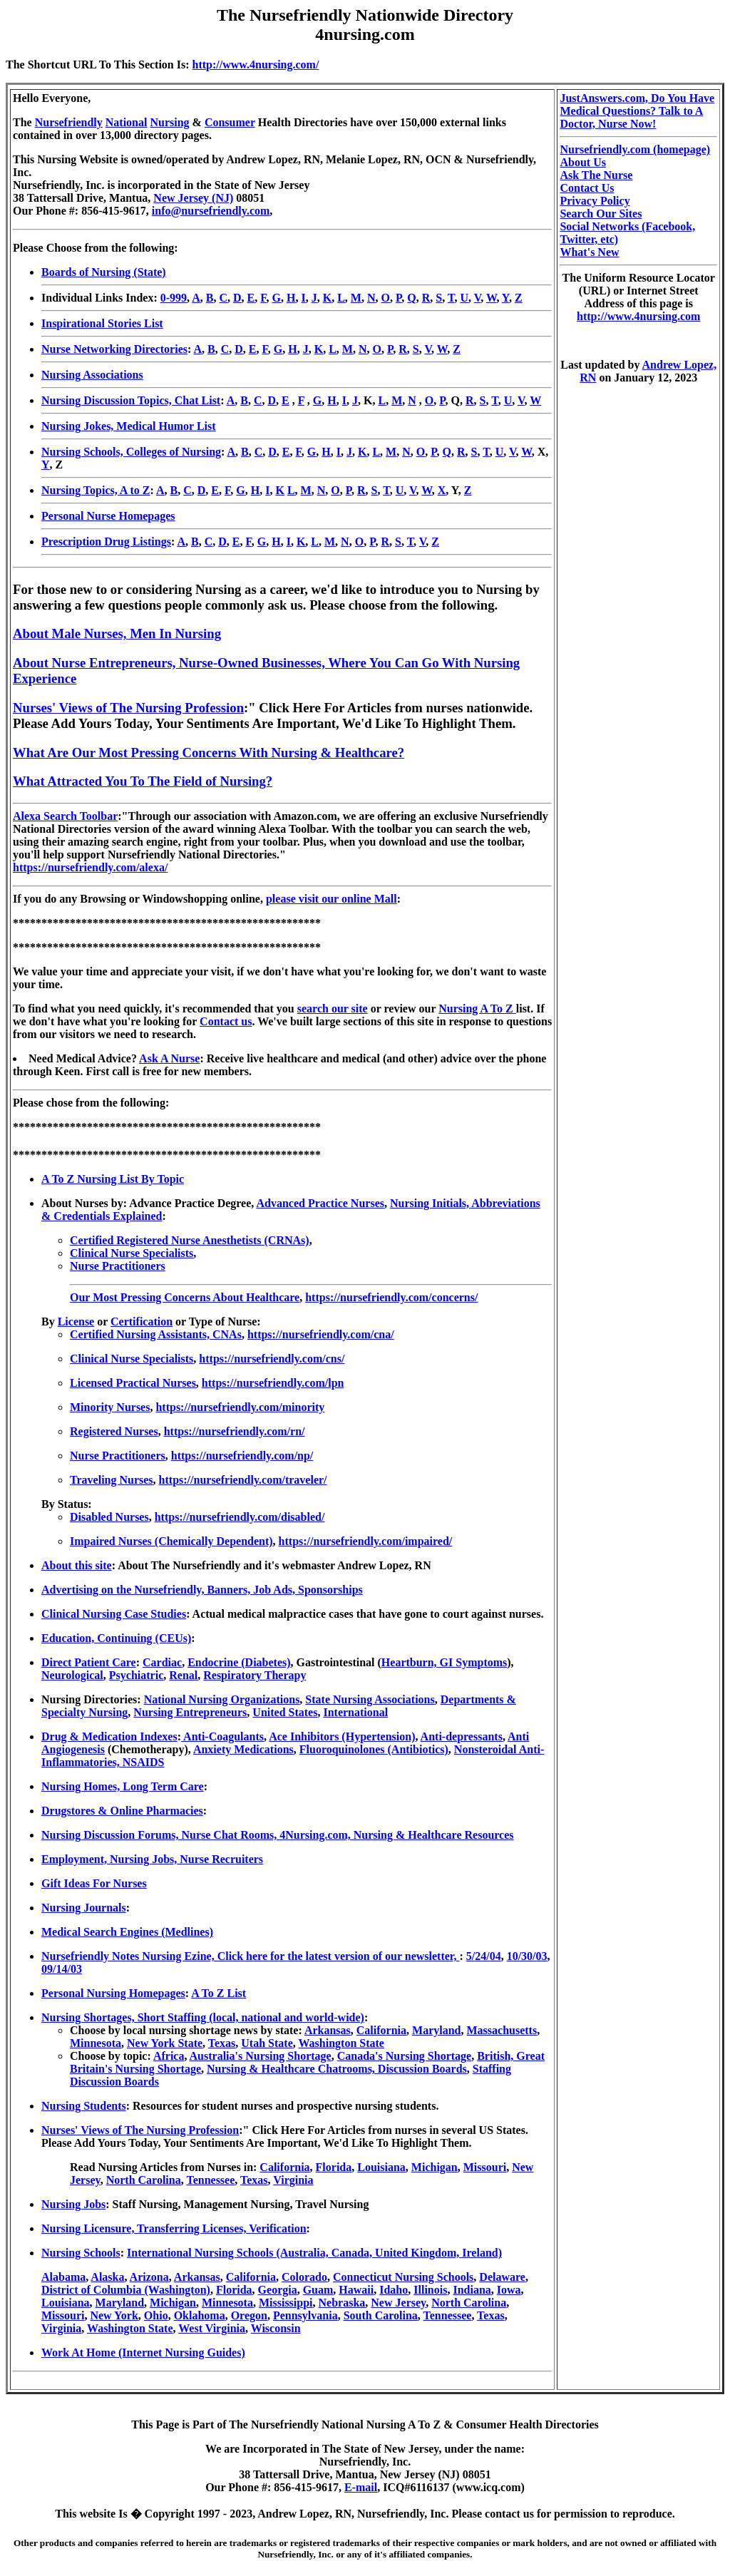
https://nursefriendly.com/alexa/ (90, 867)
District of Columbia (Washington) (125, 2290)
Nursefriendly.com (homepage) (635, 149)
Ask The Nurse (596, 175)
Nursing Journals (83, 1908)
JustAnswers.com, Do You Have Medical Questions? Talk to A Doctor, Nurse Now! (637, 111)
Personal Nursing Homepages (113, 1993)
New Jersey (398, 2303)
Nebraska (342, 2303)
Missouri (484, 2167)
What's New (589, 252)
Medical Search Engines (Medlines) (127, 1932)
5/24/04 (483, 1956)
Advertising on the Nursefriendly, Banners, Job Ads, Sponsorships (202, 1590)
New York (114, 2315)
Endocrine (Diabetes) (238, 1662)
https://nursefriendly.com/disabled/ (240, 1517)
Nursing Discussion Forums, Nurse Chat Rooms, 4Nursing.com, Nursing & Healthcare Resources (277, 1835)
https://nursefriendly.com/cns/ (271, 1359)
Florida (334, 2167)
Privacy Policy (594, 201)
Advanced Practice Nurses (320, 1203)
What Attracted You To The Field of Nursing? (142, 781)
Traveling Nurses (111, 1480)
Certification (141, 1321)
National (127, 122)
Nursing (169, 122)
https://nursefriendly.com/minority (239, 1407)
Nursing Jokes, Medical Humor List (128, 426)
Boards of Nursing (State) (103, 272)
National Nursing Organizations (222, 1699)
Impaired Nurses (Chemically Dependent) (171, 1541)
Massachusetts (501, 2030)
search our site (332, 1008)
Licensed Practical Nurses (133, 1383)
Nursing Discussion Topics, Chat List (130, 400)
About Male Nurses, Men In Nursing (117, 633)
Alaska (107, 2277)
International (355, 1712)
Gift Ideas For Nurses (94, 1883)
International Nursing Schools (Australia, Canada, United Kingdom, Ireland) (314, 2253)
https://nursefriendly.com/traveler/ (243, 1480)
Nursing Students (83, 2106)
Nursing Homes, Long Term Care (122, 1786)
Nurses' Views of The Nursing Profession (128, 707)
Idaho (393, 2290)
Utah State (266, 2043)
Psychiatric (136, 1675)
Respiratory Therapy (254, 1675)
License (76, 1321)
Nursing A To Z (477, 1008)
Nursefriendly (69, 122)
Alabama (63, 2277)
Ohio (156, 2315)
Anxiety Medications (243, 1749)
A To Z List (218, 1993)
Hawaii (356, 2290)
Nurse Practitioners (117, 1266)
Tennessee (210, 2180)
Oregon (249, 2315)
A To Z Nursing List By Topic (112, 1179)
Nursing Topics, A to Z (95, 490)
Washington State (341, 2043)
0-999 (173, 298)
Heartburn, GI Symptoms (444, 1662)
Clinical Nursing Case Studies (113, 1614)
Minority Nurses (110, 1407)
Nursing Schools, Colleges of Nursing (131, 452)
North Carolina (143, 2180)
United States (284, 1712)
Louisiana (381, 2167)
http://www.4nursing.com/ (255, 64)
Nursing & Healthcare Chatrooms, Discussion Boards (337, 2069)
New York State (164, 2043)
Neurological (72, 1675)
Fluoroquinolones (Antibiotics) (373, 1749)
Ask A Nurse (169, 1058)
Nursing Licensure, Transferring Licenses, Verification (174, 2228)
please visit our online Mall (331, 899)
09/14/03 (61, 1969)
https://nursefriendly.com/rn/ (234, 1431)
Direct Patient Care (88, 1662)
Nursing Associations (92, 375)
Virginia (293, 2180)
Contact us (226, 1021)
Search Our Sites (601, 213)
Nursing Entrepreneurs (190, 1712)
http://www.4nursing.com (638, 316)
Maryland (436, 2030)
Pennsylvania (305, 2315)
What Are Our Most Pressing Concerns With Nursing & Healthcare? (208, 752)
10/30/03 (527, 1956)
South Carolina (381, 2315)
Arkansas (327, 2030)
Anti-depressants (462, 1736)
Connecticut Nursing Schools (403, 2277)
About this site (76, 1565)
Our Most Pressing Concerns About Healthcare (184, 1297)
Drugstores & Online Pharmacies (122, 1811)
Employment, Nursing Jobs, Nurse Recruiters (152, 1859)
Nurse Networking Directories (114, 349)
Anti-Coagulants (222, 1736)
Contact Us (587, 188)
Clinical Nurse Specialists (131, 1253)
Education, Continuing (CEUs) (116, 1638)
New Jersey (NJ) (193, 198)
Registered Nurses (114, 1431)
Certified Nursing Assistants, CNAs (156, 1334)
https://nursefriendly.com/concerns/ (391, 1297)
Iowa (509, 2290)
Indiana (471, 2290)
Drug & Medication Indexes (109, 1736)
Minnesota (95, 2043)
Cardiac (162, 1662)
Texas (222, 2043)
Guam (318, 2290)
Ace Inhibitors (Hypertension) (342, 1736)
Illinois (430, 2290)
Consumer (230, 122)
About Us (582, 162)
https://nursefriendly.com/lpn (273, 1383)
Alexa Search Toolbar (65, 816)
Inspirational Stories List (102, 323)
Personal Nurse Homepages (108, 516)
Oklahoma (199, 2315)
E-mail (360, 2487)
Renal (183, 1675)
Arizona (149, 2277)
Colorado (304, 2277)
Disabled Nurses (109, 1517)
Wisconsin (276, 2328)
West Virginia (211, 2328)
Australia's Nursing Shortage (260, 2056)
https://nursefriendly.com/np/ (242, 1455)
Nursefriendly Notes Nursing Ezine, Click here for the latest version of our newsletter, (250, 1956)
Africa (169, 2056)
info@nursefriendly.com (211, 211)
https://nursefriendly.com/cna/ (320, 1334)
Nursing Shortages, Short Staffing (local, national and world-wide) (202, 2017)
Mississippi (286, 2303)
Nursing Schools (80, 2253)
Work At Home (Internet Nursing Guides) (143, 2352)
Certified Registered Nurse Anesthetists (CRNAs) (189, 1240)
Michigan (434, 2167)
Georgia (277, 2290)
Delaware (502, 2277)
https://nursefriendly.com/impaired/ (366, 1541)
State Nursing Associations (369, 1699)
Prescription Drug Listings (106, 541)
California (381, 2030)
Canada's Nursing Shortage (404, 2056)
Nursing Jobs (73, 2204)
